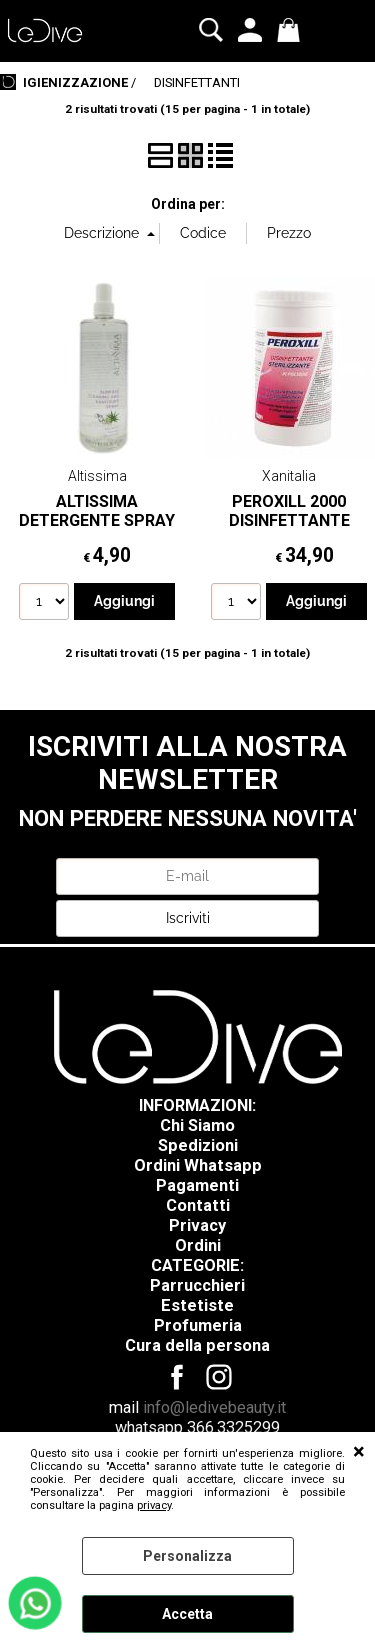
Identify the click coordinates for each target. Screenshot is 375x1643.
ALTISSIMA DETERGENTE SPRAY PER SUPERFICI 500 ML (97, 530)
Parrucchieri (197, 1285)
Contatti (198, 1205)
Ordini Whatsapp (198, 1165)
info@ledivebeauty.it (214, 1407)
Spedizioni (198, 1145)
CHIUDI (359, 1452)
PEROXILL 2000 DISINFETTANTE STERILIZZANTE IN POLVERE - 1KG (289, 530)
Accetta (187, 1614)
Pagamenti (197, 1185)
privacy (154, 1505)
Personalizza (187, 1556)
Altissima (97, 476)
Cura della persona (197, 1345)
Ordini (198, 1245)
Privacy (197, 1225)
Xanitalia (289, 476)
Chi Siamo (197, 1125)
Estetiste (197, 1305)
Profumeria (198, 1325)
